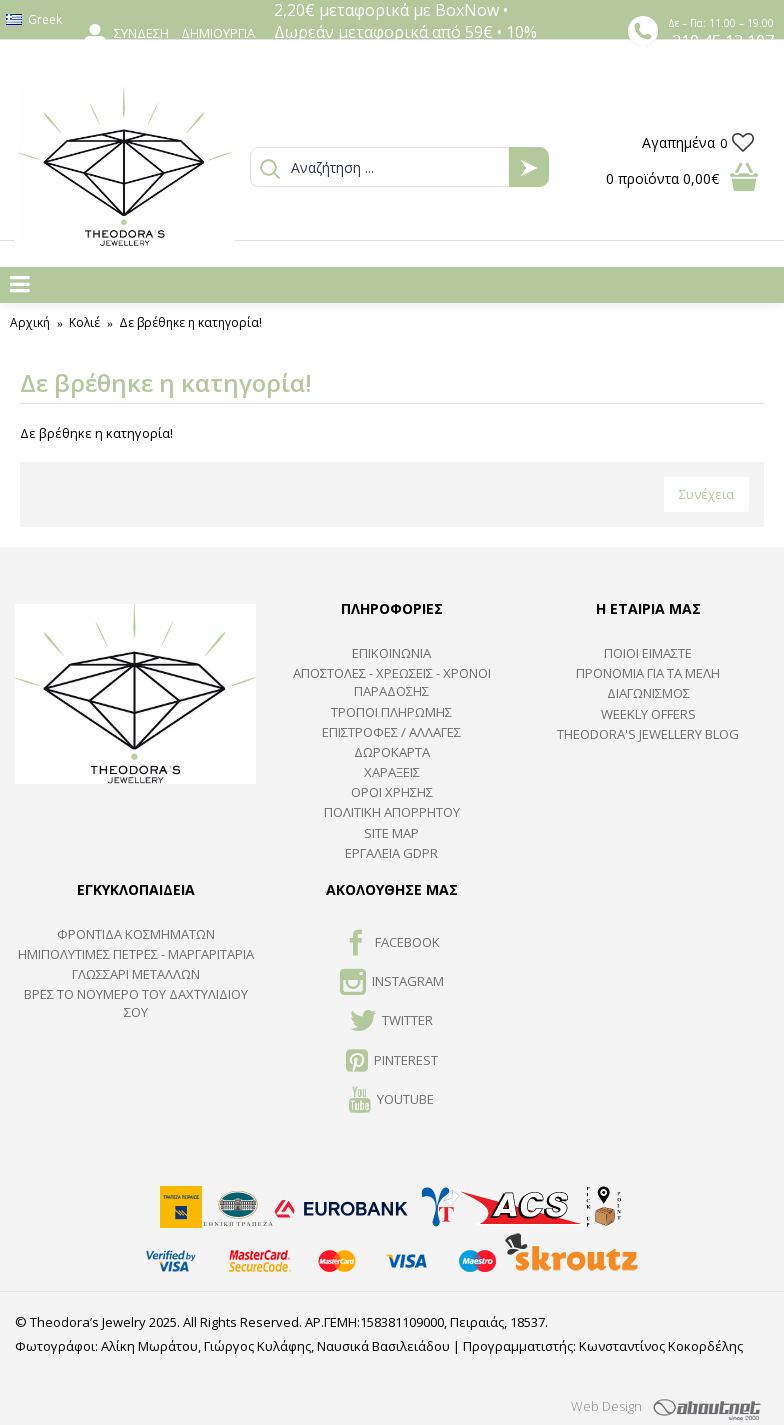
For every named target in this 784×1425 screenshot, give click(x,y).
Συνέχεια (706, 494)
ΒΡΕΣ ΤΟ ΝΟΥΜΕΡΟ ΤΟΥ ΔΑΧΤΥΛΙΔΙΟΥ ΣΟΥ (136, 1003)
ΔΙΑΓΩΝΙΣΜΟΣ (648, 693)
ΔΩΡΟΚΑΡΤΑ (392, 752)
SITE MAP (391, 833)
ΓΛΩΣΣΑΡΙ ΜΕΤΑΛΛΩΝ (136, 974)
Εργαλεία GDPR (391, 853)
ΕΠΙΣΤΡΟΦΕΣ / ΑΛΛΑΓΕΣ (391, 732)
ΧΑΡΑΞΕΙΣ (392, 772)
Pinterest (392, 1062)
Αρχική (30, 322)
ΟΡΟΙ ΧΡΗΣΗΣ (392, 792)
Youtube (391, 1101)
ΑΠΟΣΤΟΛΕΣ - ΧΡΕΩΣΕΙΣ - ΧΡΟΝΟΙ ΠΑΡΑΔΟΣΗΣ (392, 682)
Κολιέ (84, 322)
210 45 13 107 (723, 41)
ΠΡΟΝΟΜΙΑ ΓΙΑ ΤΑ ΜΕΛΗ (648, 673)
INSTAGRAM (392, 983)
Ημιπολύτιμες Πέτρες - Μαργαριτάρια (136, 954)
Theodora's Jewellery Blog (648, 734)
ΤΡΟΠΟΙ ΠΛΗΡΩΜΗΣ (391, 712)
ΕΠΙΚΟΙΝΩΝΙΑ (391, 653)
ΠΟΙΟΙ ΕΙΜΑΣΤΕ (648, 653)
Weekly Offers (648, 714)
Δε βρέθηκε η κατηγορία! (190, 322)
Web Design (606, 1406)
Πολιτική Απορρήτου (392, 812)
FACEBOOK (391, 944)
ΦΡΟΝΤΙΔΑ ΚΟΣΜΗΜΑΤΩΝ (136, 934)
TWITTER (391, 1022)
